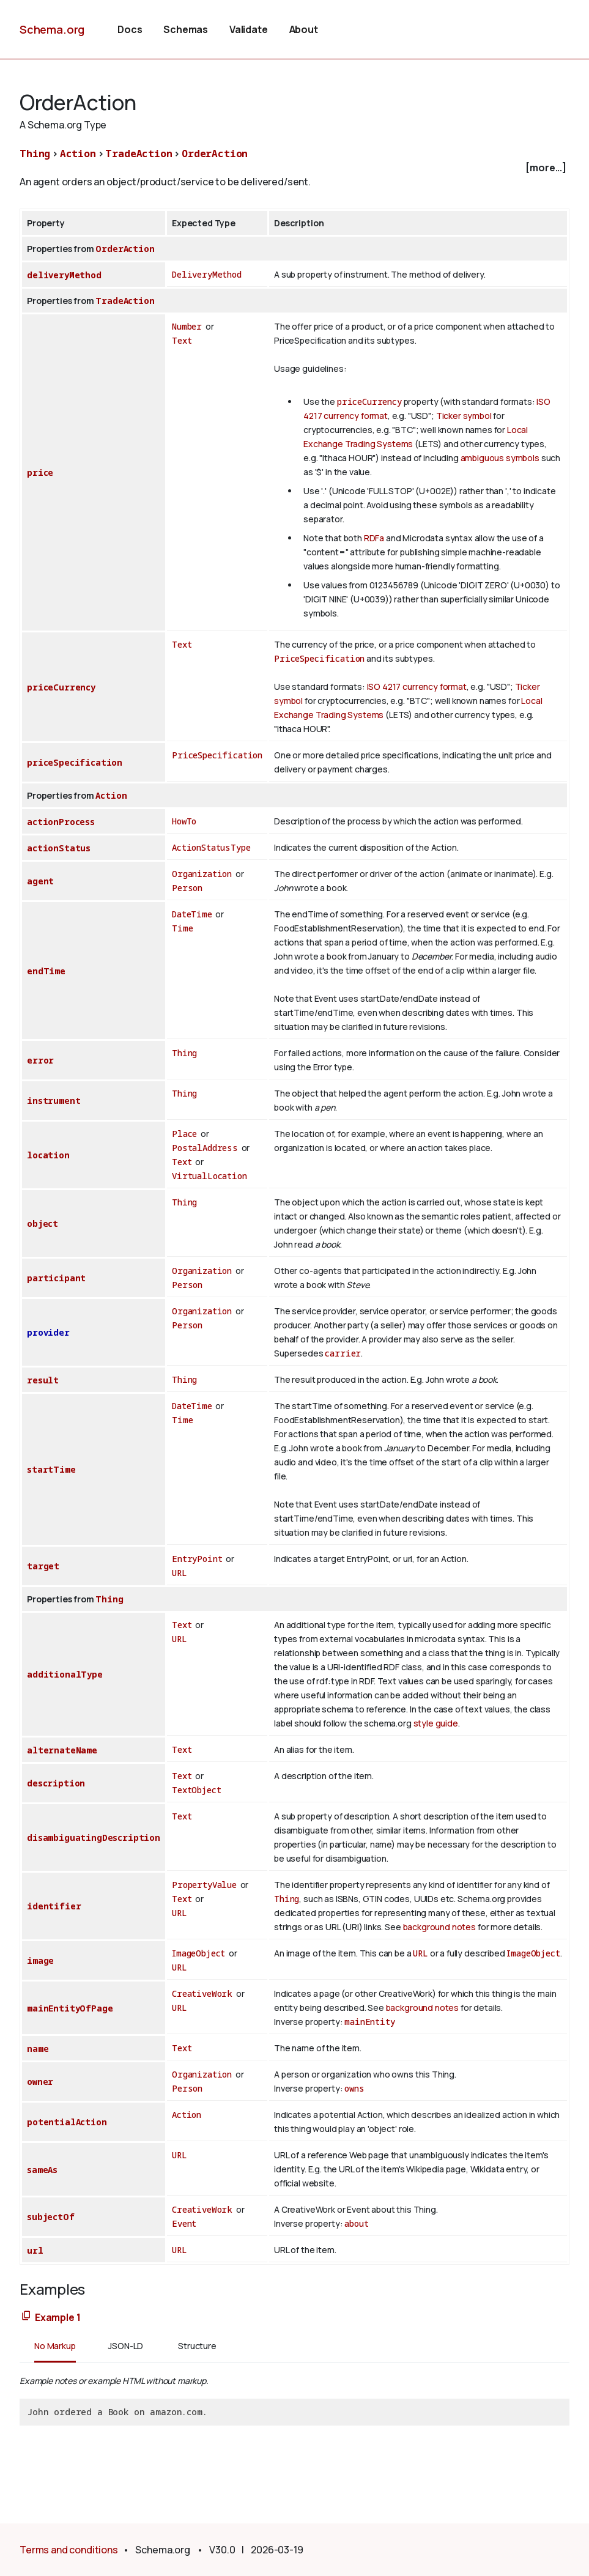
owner (40, 2081)
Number (187, 326)
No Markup (55, 2346)
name (37, 2048)
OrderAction (215, 153)
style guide (435, 1723)
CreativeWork (202, 1993)
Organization (202, 873)
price (40, 472)
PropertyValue (204, 1884)
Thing (35, 153)
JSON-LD (125, 2346)
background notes (439, 1927)
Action (78, 153)
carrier (343, 1353)
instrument (53, 1100)
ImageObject (198, 1953)
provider (48, 1332)
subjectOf (51, 2217)
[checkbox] (294, 168)
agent (40, 881)
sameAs (42, 2169)
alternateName (62, 1750)
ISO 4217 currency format (417, 686)
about (356, 2223)
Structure (197, 2346)
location (48, 1155)
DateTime (192, 914)
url (35, 2250)
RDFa (374, 538)
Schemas (185, 29)
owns (354, 2088)
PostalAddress (205, 1147)
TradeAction (138, 153)
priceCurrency (369, 401)
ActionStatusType (211, 847)
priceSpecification (74, 762)
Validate (248, 29)
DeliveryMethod (207, 274)
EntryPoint (197, 1558)
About (303, 29)
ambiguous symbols (500, 458)
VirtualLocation (209, 1176)
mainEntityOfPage (70, 2008)
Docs (129, 29)
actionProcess (61, 821)
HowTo (184, 821)
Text (181, 340)
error (40, 1060)
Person (187, 888)
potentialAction (67, 2122)
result (43, 1380)
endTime (46, 971)
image (40, 1960)
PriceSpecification (319, 658)
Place (184, 1133)
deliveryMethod (64, 275)
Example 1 (58, 2317)
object (42, 1223)
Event (184, 2223)
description (56, 1783)
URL (179, 1573)
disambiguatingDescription (93, 1837)
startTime (51, 1469)
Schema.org (52, 29)
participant (56, 1278)
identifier (54, 1906)
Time (182, 928)
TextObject (196, 1790)
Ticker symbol (464, 415)
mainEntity (369, 2021)
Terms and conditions (69, 2549)
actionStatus (59, 848)
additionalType (65, 1674)
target (43, 1566)
